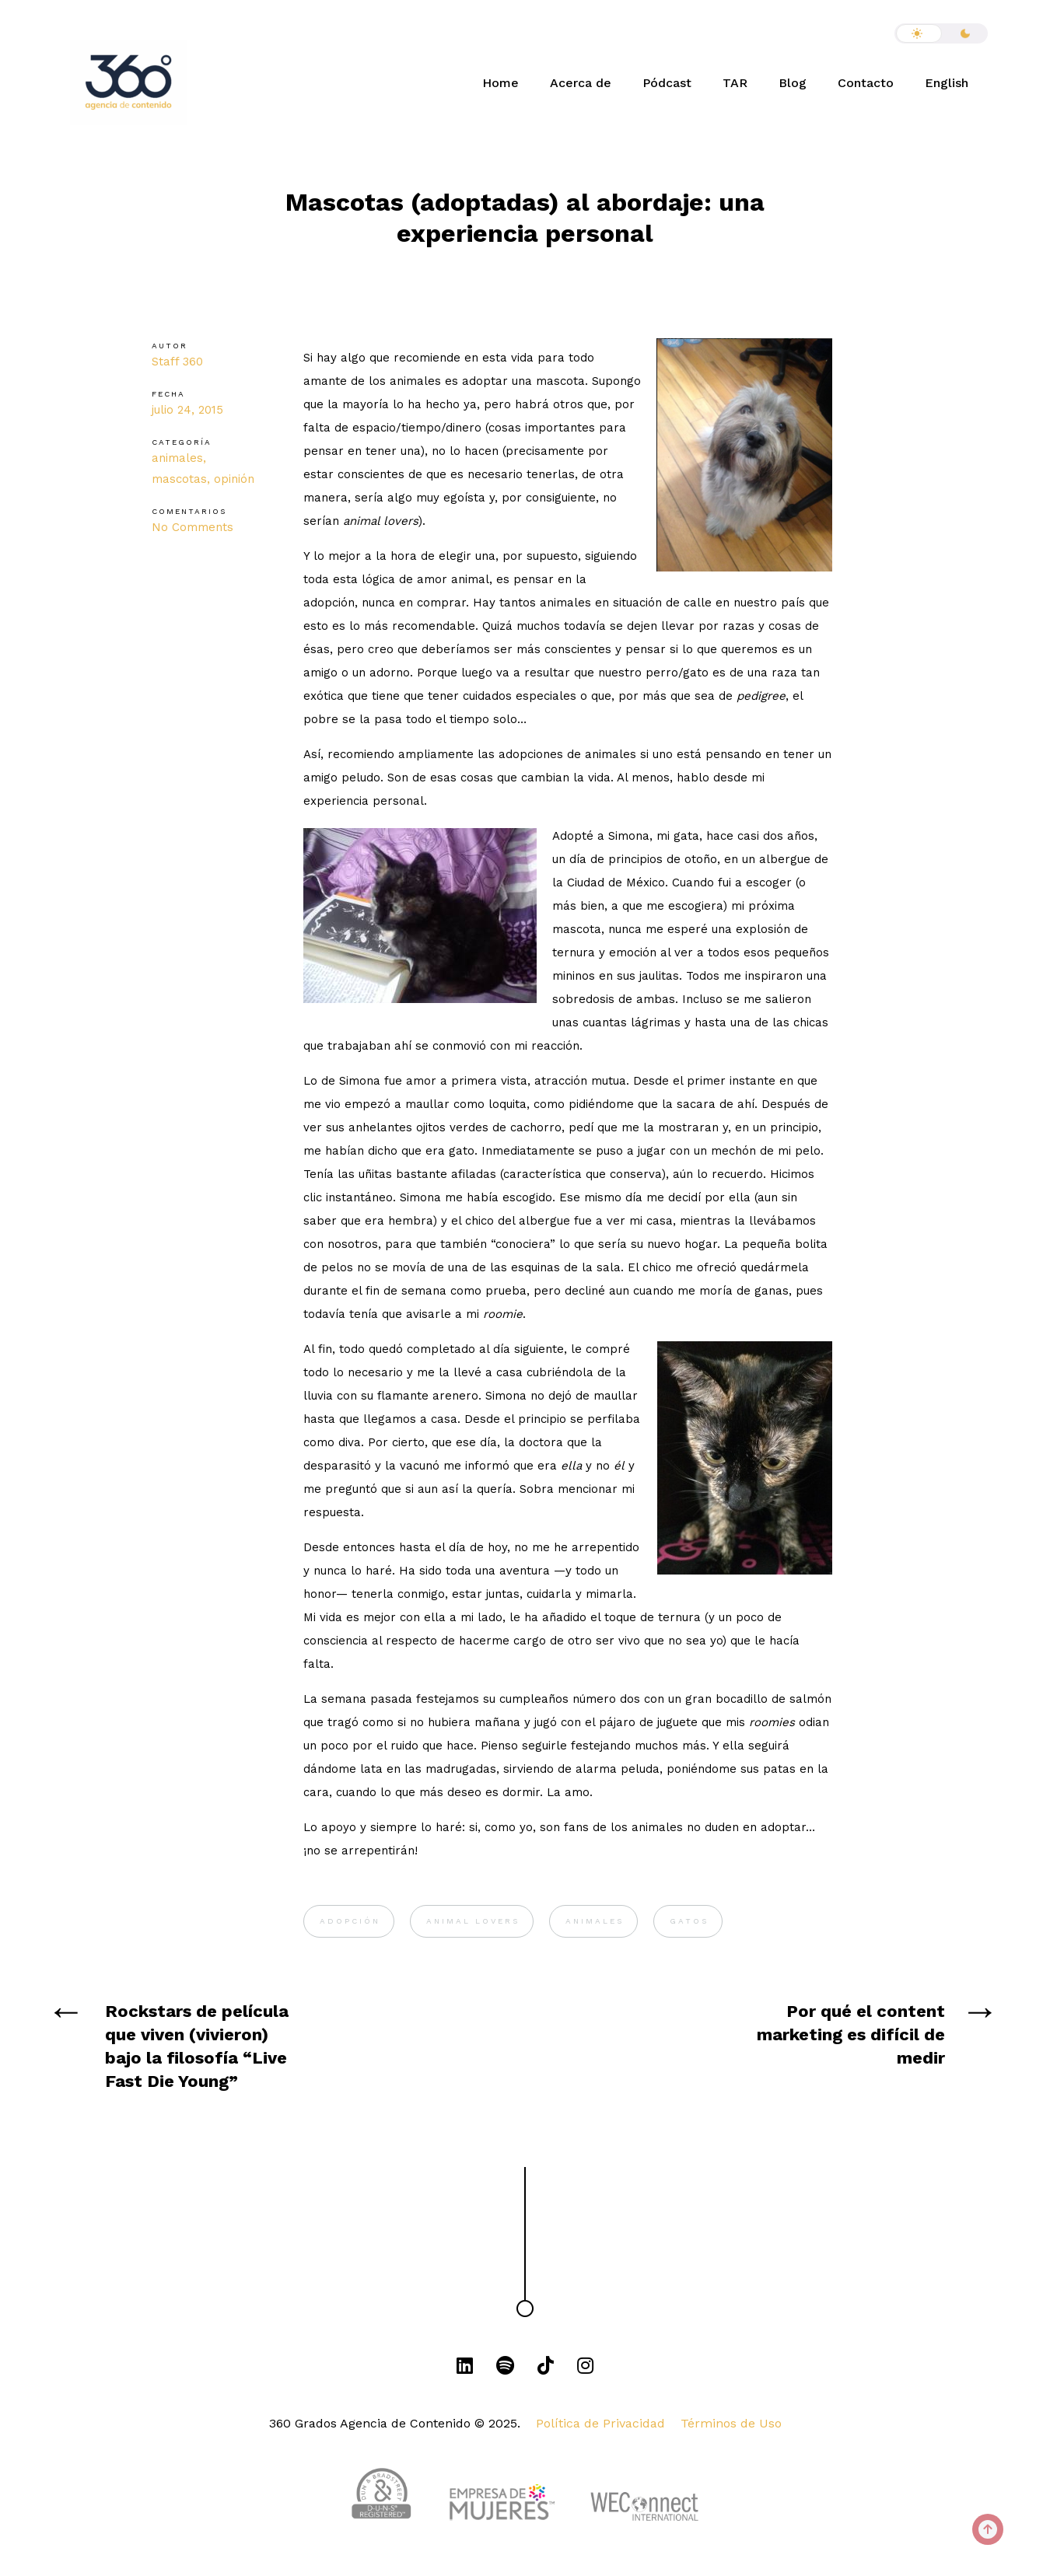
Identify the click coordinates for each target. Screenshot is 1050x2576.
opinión (234, 479)
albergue (784, 859)
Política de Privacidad (600, 2423)
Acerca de (580, 82)
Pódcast (666, 82)
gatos (689, 1921)
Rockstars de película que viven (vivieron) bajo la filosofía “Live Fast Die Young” (197, 2046)
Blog (793, 82)
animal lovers (473, 1921)
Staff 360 (177, 362)
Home (500, 82)
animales (177, 458)
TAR (735, 82)
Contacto (866, 82)
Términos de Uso (731, 2423)
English (946, 82)
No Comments (192, 527)
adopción (350, 1921)
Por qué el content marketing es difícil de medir (851, 2034)
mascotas (179, 479)
